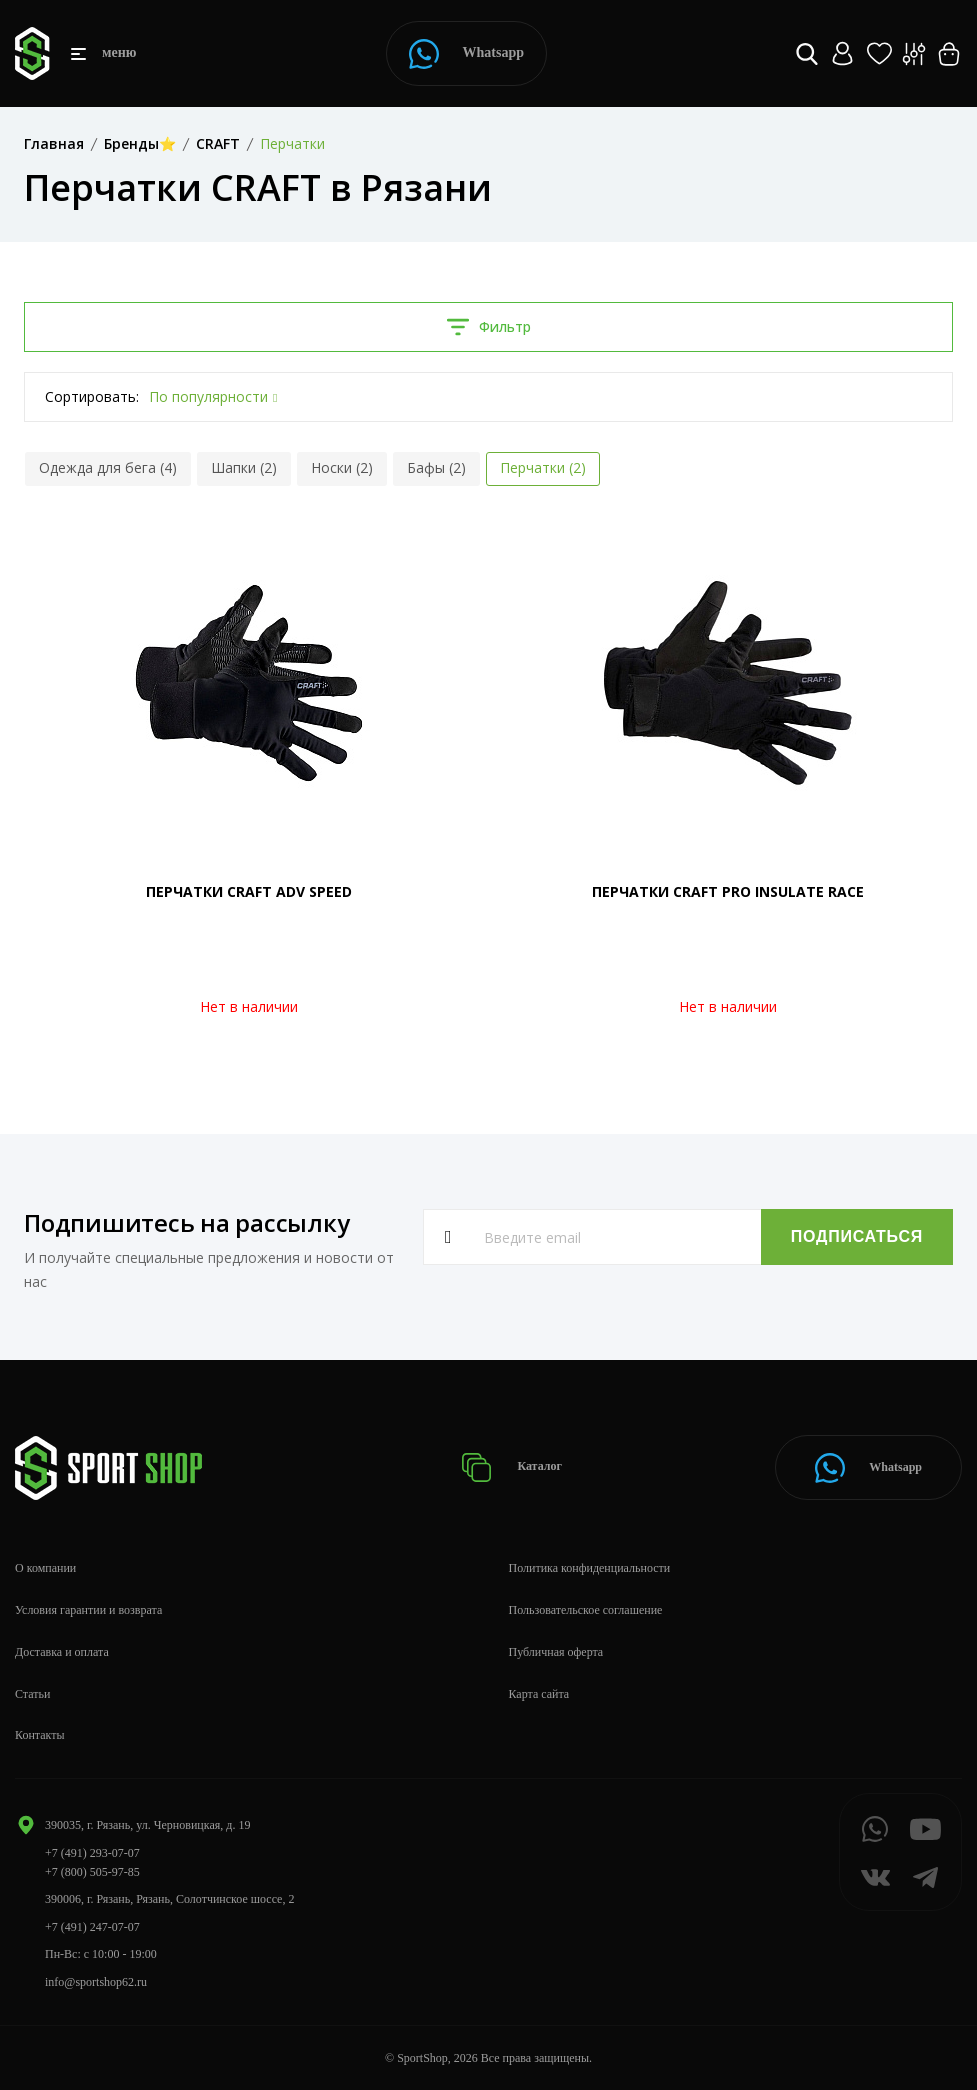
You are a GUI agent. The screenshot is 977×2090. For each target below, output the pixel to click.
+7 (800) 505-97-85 (92, 1872)
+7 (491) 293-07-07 (92, 1853)
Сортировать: (92, 396)
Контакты (40, 1735)
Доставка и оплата (62, 1652)
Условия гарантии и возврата (88, 1610)
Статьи (32, 1694)
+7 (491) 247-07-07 (92, 1927)
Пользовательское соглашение (586, 1610)
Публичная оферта (556, 1652)
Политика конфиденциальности (590, 1568)
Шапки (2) (244, 467)
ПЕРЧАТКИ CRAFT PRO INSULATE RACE (728, 891)
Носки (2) (342, 467)
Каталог (511, 1467)
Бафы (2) (436, 467)
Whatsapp (466, 54)
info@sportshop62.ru (96, 1982)
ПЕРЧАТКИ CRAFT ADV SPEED (249, 891)
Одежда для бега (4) (108, 467)
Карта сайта (539, 1694)
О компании (45, 1568)
